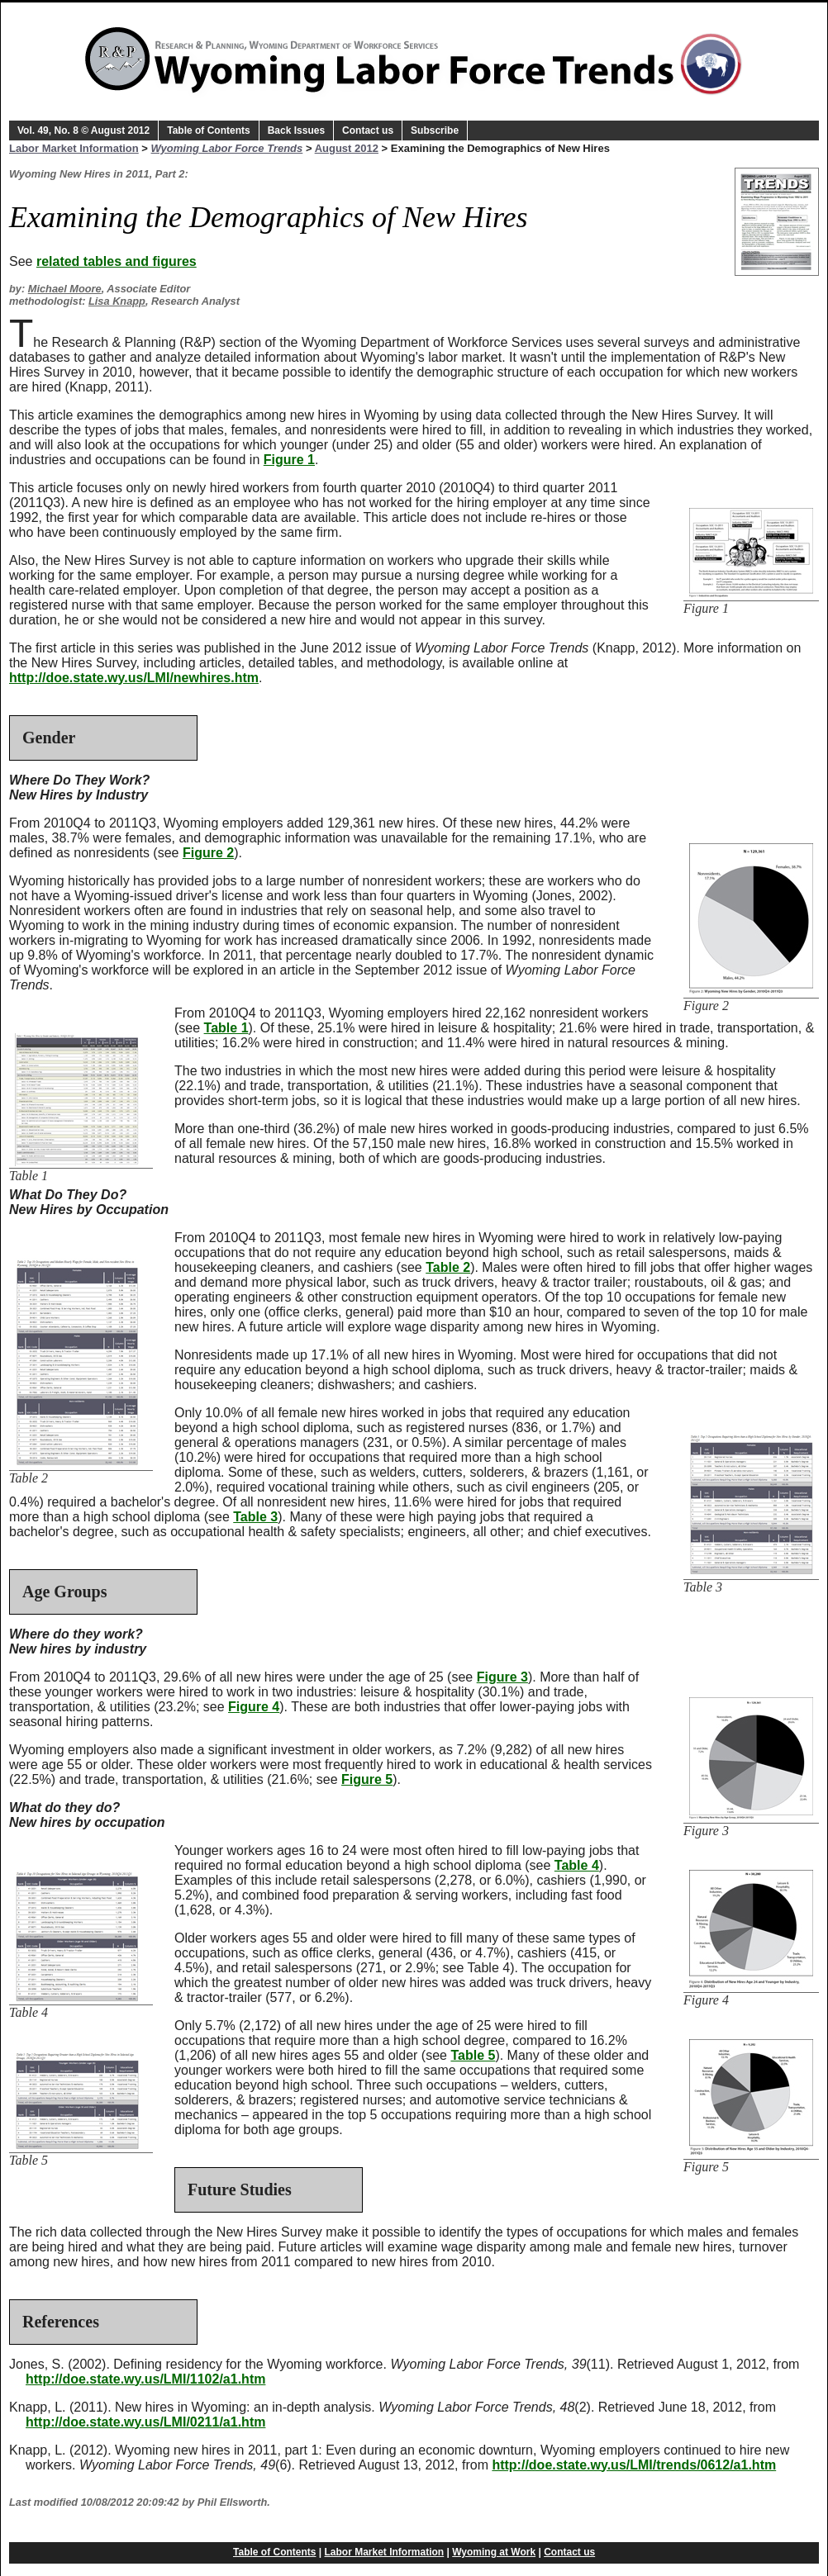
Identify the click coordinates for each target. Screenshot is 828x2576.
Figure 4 (253, 1707)
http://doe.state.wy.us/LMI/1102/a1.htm (145, 2379)
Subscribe (435, 130)
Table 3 (255, 1517)
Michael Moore (65, 288)
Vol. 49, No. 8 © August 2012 (83, 130)
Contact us (367, 130)
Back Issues (296, 130)
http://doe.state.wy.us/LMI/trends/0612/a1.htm (634, 2465)
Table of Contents (208, 130)
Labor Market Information (74, 148)
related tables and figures (116, 261)
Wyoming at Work (493, 2552)
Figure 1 (289, 460)
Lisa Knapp (116, 301)
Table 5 (472, 2055)
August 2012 (346, 148)
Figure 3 (502, 1677)
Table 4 (576, 1865)
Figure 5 (367, 1779)
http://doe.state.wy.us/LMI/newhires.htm (134, 678)
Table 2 (448, 1267)
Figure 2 (208, 853)
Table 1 (226, 1028)
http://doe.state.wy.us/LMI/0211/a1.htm (145, 2422)
